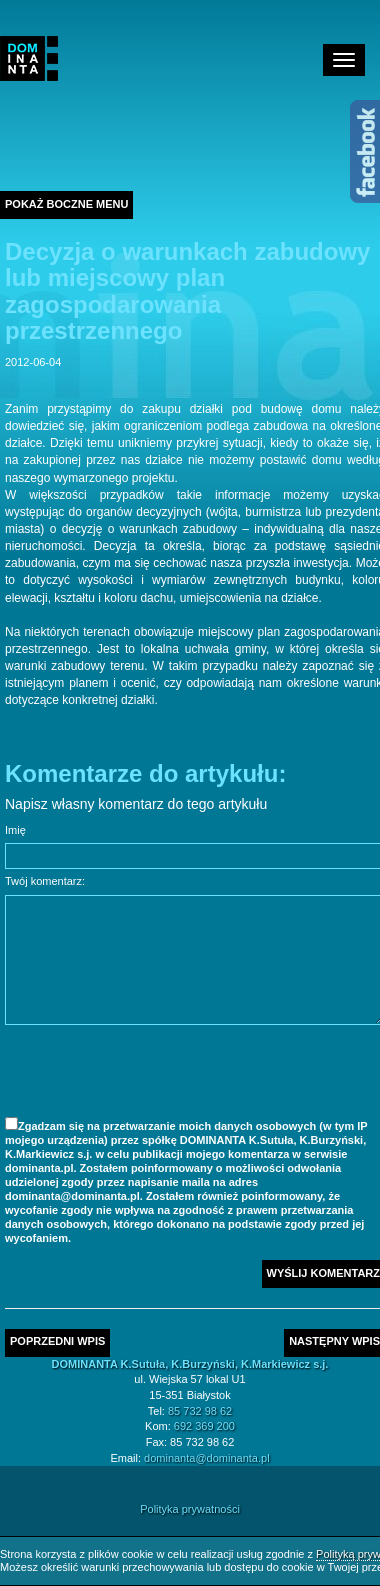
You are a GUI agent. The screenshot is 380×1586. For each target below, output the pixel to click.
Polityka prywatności (190, 1509)
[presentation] (157, 1074)
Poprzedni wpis (57, 1341)
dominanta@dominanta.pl (207, 1458)
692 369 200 (204, 1426)
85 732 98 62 (200, 1411)
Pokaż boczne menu (66, 204)
